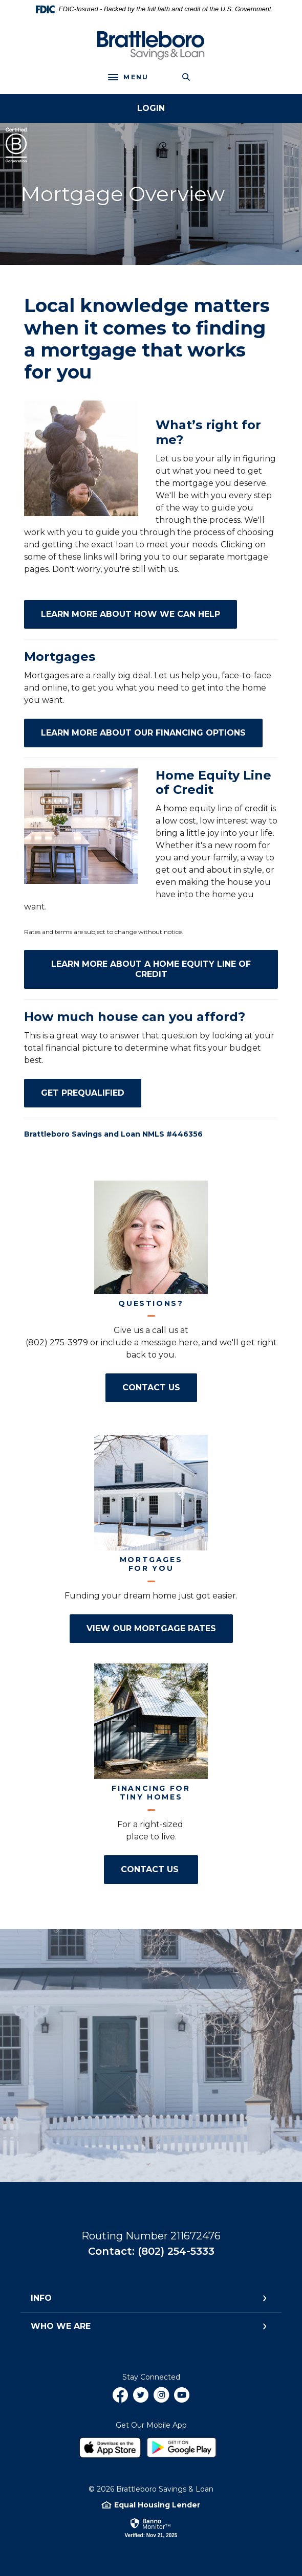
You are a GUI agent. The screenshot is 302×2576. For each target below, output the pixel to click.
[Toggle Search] (186, 77)
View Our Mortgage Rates (160, 1628)
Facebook (120, 2399)
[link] (151, 2527)
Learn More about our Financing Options (152, 732)
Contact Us (159, 1387)
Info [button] (41, 2298)
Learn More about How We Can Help (139, 614)
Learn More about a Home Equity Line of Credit (164, 969)
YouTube (181, 2399)
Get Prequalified (91, 1092)
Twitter (140, 2399)
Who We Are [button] (61, 2326)
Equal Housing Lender (157, 2505)
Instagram (161, 2399)
